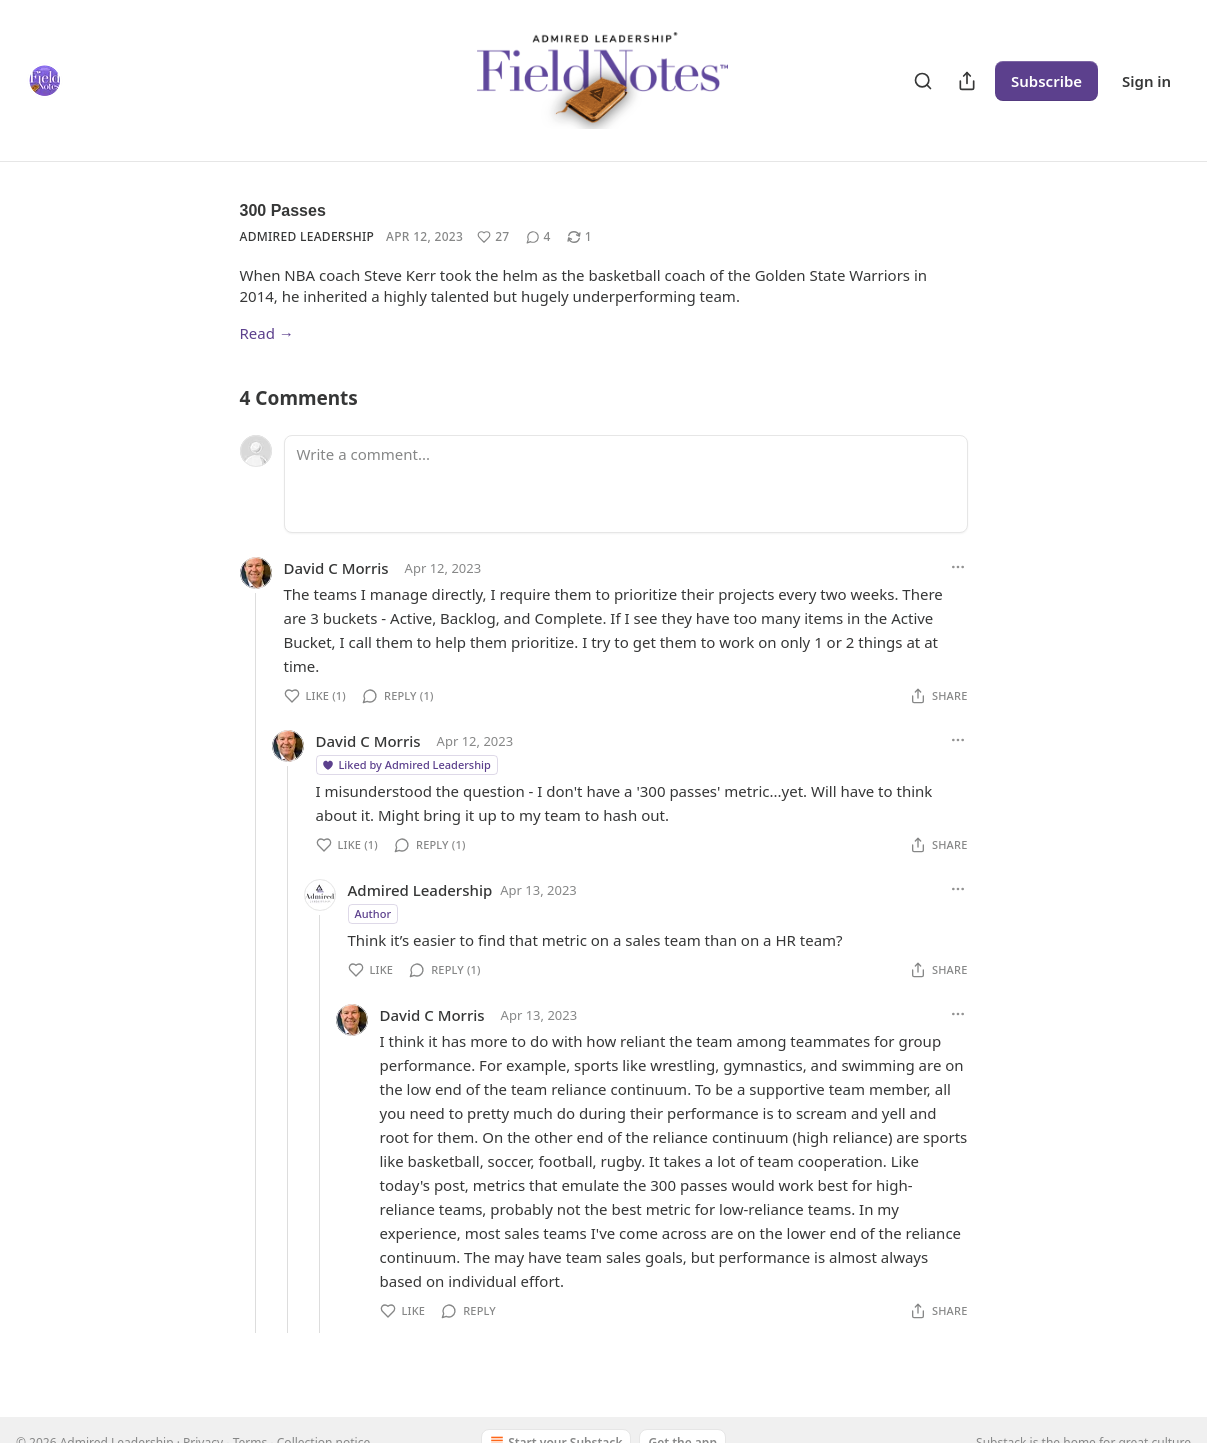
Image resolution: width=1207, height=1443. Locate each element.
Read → (267, 333)
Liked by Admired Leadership (406, 764)
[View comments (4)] (538, 237)
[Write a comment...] (626, 484)
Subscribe (1046, 81)
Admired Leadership (307, 236)
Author (373, 913)
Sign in (1146, 81)
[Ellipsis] (958, 567)
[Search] (923, 81)
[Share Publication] (967, 81)
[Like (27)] (493, 237)
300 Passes (283, 210)
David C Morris (336, 568)
